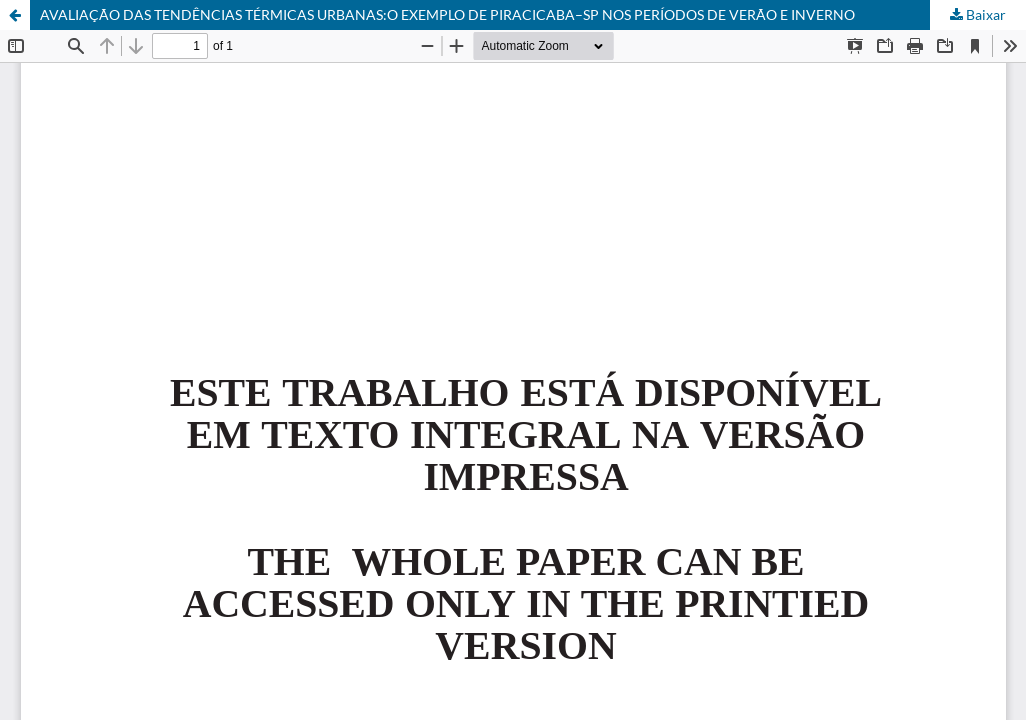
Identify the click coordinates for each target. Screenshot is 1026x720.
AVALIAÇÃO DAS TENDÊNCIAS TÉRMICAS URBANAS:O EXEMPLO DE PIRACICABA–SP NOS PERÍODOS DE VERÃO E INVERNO (447, 14)
